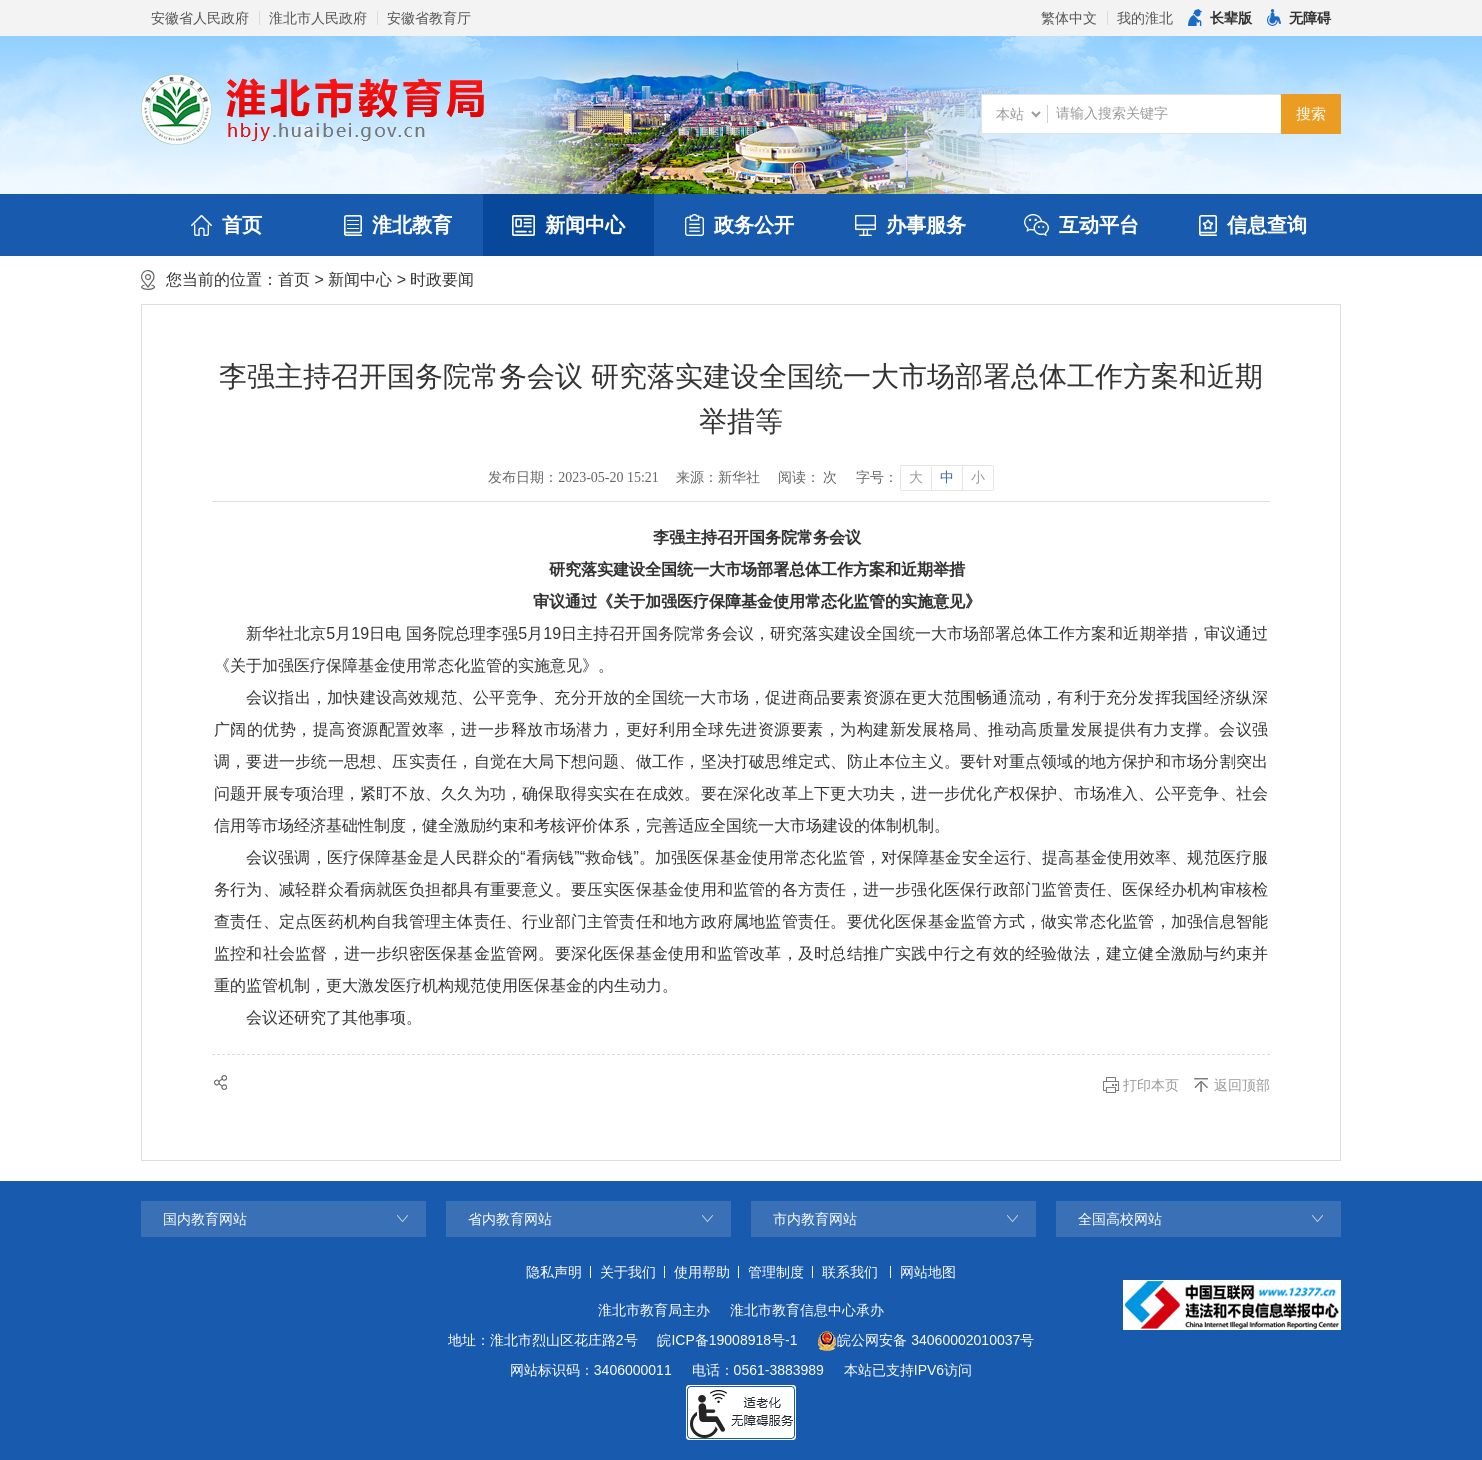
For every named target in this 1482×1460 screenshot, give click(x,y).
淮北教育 (398, 225)
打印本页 (1151, 1085)
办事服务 (910, 225)
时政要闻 (442, 279)
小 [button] (978, 477)
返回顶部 (1242, 1085)
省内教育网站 (510, 1219)
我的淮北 (1145, 18)
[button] (1220, 18)
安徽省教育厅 (429, 18)
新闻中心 (568, 225)
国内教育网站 (205, 1219)
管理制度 (776, 1272)
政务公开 (739, 225)
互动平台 (1081, 225)
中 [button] (947, 477)
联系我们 (850, 1272)
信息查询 (1253, 225)
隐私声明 (554, 1272)
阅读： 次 (808, 477)
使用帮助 (702, 1272)
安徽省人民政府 (200, 18)
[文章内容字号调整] (924, 478)
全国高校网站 (1120, 1219)
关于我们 (628, 1272)
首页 (226, 225)
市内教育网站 (815, 1219)
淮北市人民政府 (318, 18)
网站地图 (928, 1272)
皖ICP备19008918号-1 (727, 1340)
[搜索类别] (1018, 114)
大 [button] (916, 477)
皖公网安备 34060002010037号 (925, 1341)
